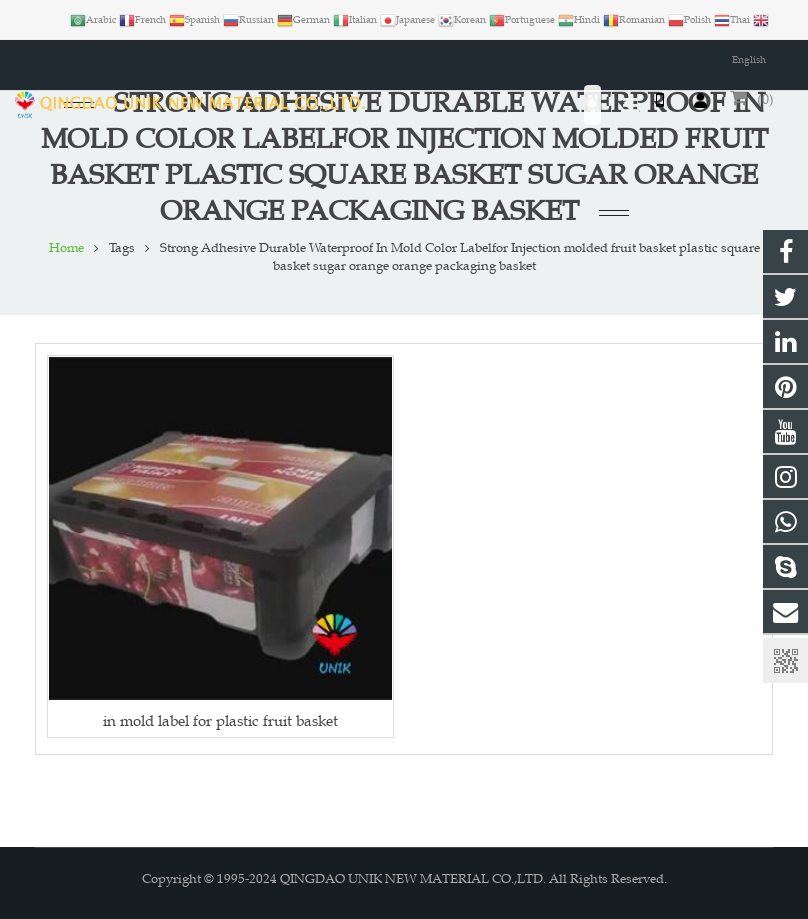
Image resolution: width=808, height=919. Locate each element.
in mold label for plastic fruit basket (220, 720)
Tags (122, 248)
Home (66, 248)
